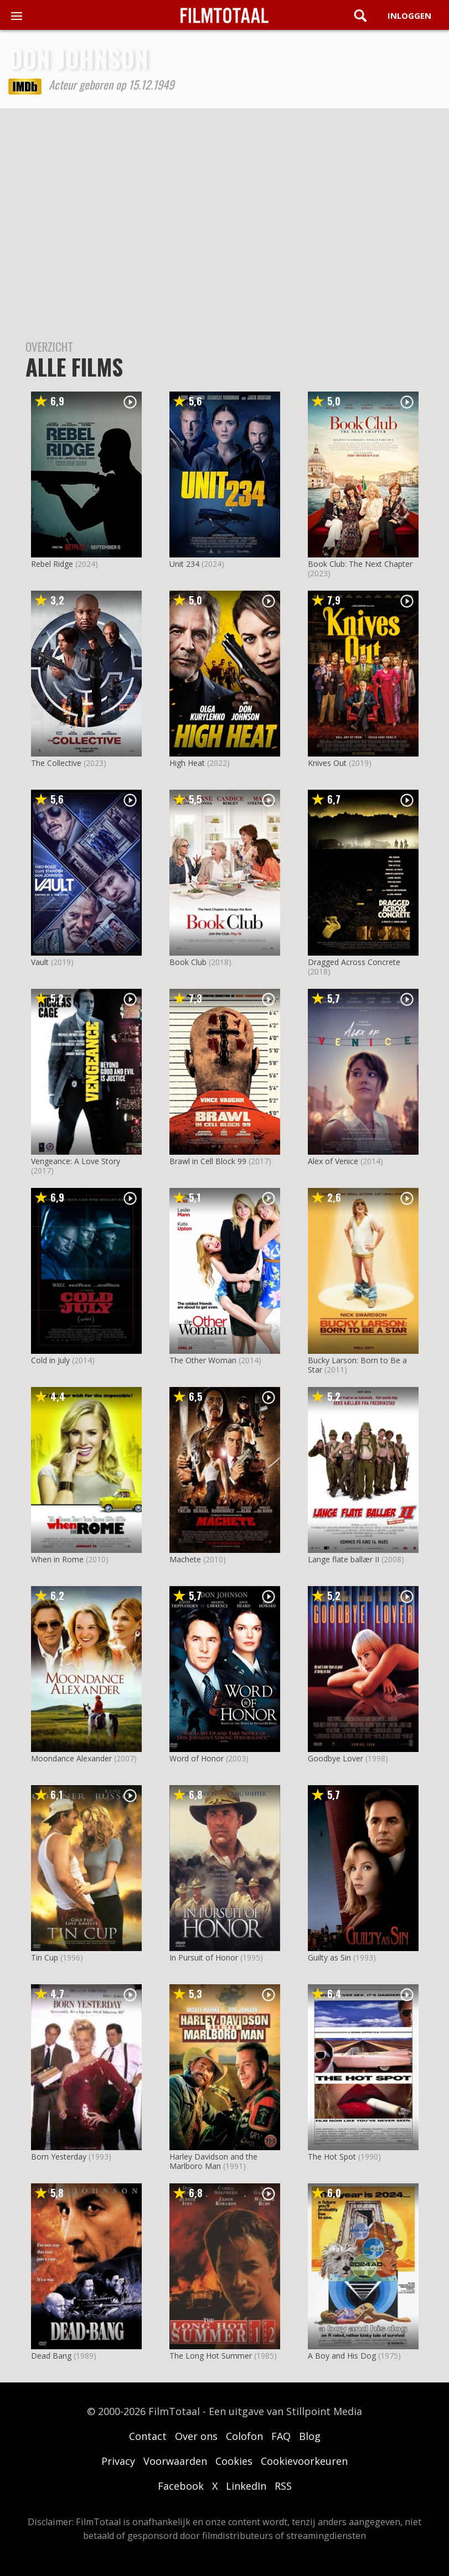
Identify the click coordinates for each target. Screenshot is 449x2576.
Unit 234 (184, 564)
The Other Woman (202, 1360)
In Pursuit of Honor (203, 1957)
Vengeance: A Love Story (75, 1161)
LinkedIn (246, 2485)
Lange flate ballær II (343, 1559)
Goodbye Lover (335, 1758)
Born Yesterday (58, 2156)
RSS (283, 2485)
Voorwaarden (175, 2461)
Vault (40, 962)
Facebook (181, 2485)
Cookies (233, 2461)
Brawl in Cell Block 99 (207, 1161)
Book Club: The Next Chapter (360, 564)
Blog (310, 2436)
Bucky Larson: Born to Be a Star (357, 1365)
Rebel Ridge (52, 564)
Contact (148, 2436)
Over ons (196, 2436)
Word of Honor (196, 1758)
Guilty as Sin (329, 1957)
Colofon (244, 2436)
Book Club (188, 962)
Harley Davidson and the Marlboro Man (213, 2161)
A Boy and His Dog (342, 2355)
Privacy (118, 2461)
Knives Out (327, 763)
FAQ (281, 2436)
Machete (185, 1559)
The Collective (56, 763)
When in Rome (57, 1559)
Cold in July (50, 1360)
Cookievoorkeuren (304, 2461)
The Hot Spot (332, 2156)
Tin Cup (44, 1957)
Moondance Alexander (71, 1758)
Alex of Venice (333, 1161)
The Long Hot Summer (210, 2355)
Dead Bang (51, 2355)
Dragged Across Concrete (354, 962)
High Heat (187, 763)
